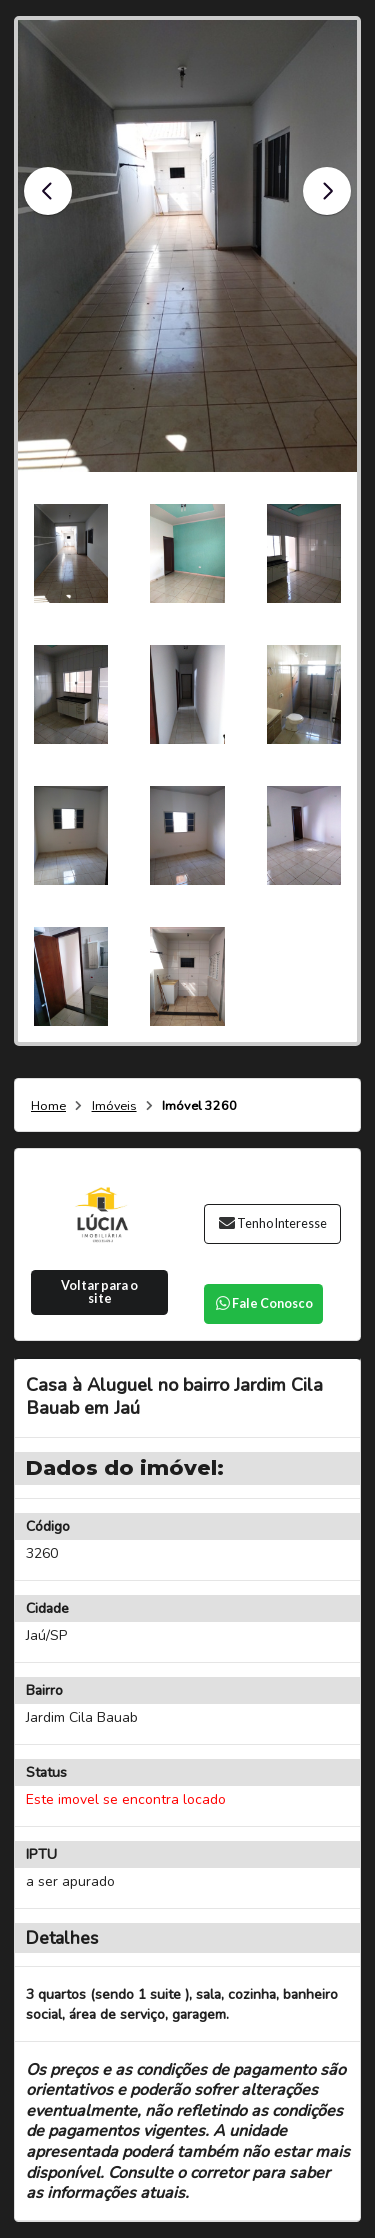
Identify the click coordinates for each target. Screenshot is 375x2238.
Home (48, 1106)
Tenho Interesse (272, 1223)
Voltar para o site (99, 1292)
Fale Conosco (263, 1303)
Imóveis (114, 1106)
